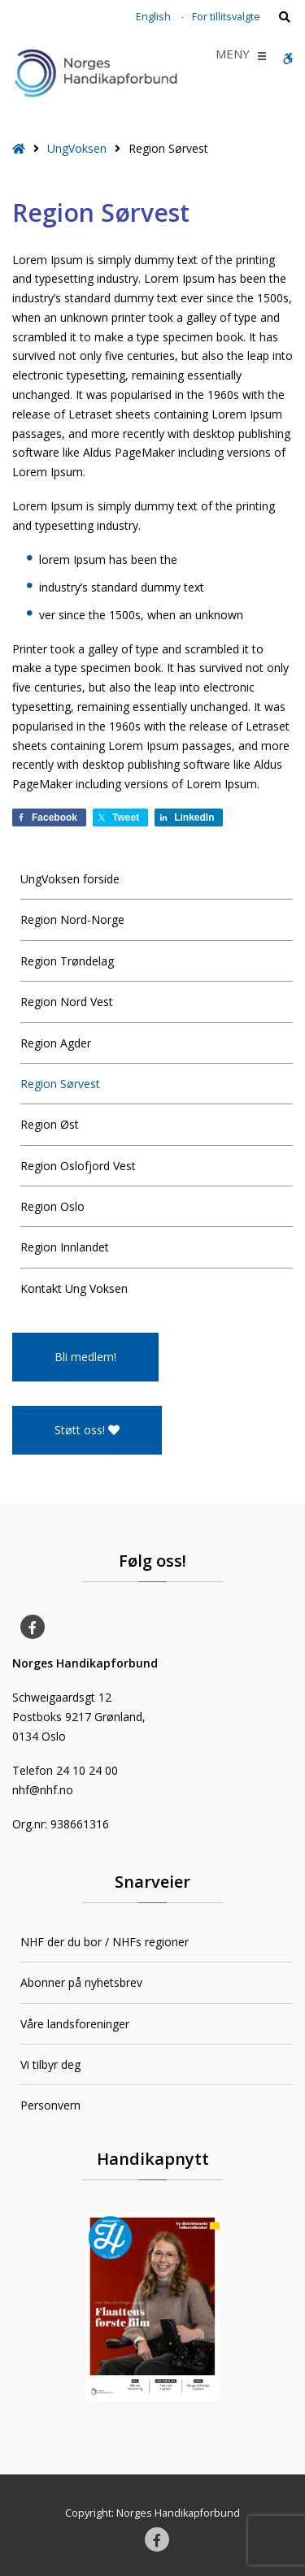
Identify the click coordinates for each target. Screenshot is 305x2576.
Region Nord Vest (66, 1001)
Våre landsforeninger (74, 2024)
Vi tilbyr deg (50, 2064)
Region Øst (49, 1124)
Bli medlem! (85, 1356)
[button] (233, 56)
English (153, 17)
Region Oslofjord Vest (78, 1165)
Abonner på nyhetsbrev (81, 1982)
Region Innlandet (64, 1247)
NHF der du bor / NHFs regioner (104, 1941)
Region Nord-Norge (72, 919)
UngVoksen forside (70, 879)
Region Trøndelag (67, 961)
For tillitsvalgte (226, 17)
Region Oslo (52, 1206)
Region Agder (55, 1043)
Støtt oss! (87, 1430)
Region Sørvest (60, 1083)
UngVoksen (77, 148)
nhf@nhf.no (42, 1790)
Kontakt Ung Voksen (74, 1288)
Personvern (50, 2105)
